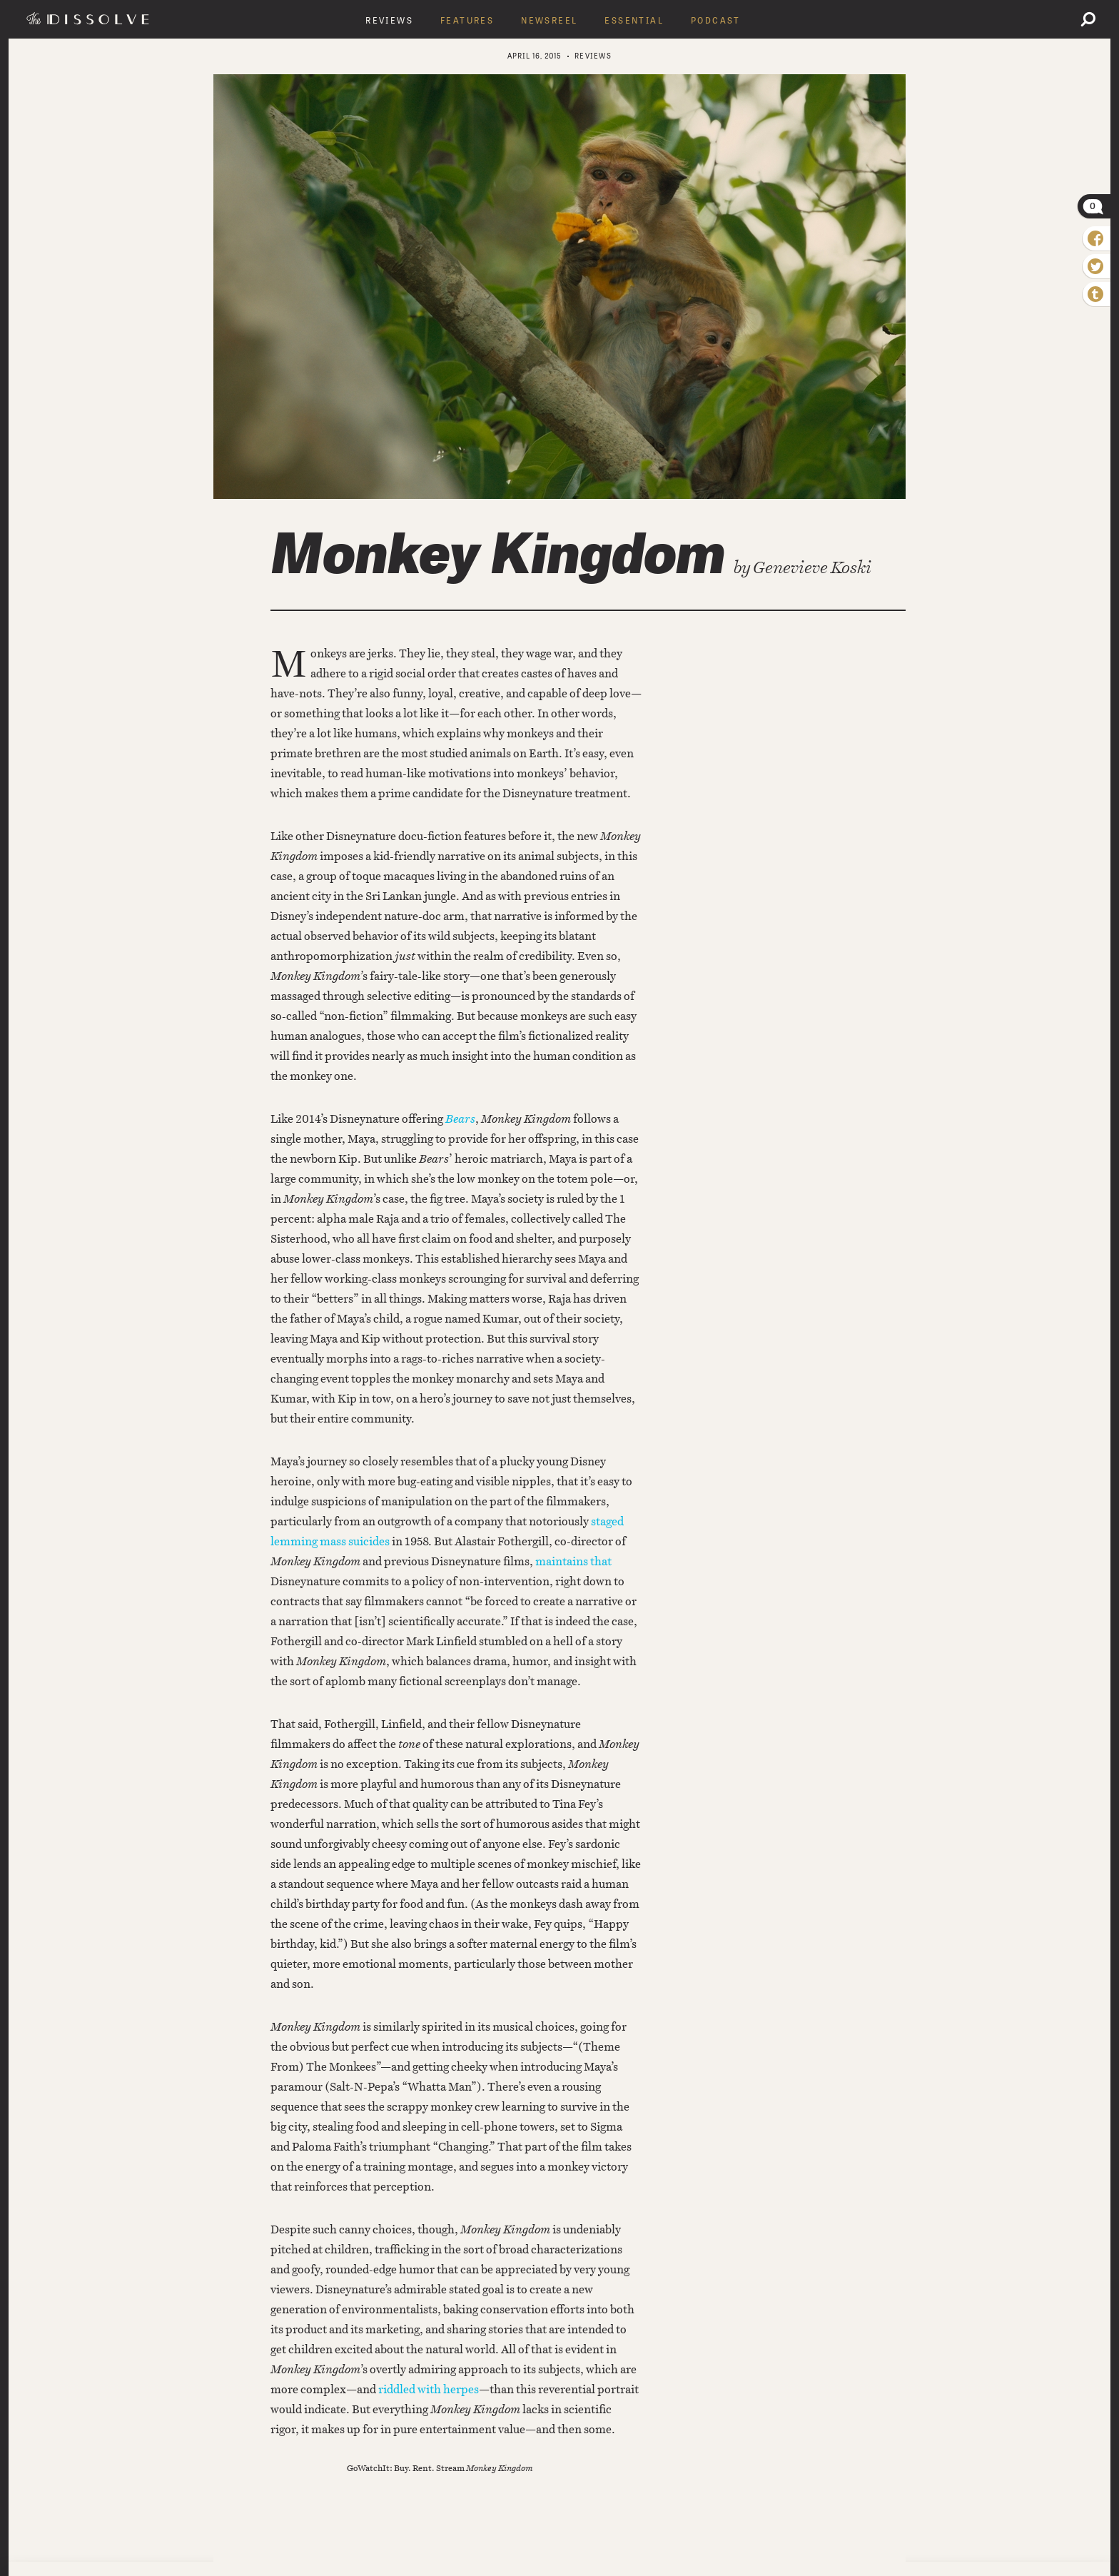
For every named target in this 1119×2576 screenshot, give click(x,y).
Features (467, 20)
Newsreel (549, 20)
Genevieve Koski (812, 567)
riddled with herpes (428, 2389)
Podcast (716, 20)
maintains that (573, 1561)
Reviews (389, 20)
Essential (634, 20)
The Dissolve (90, 18)
